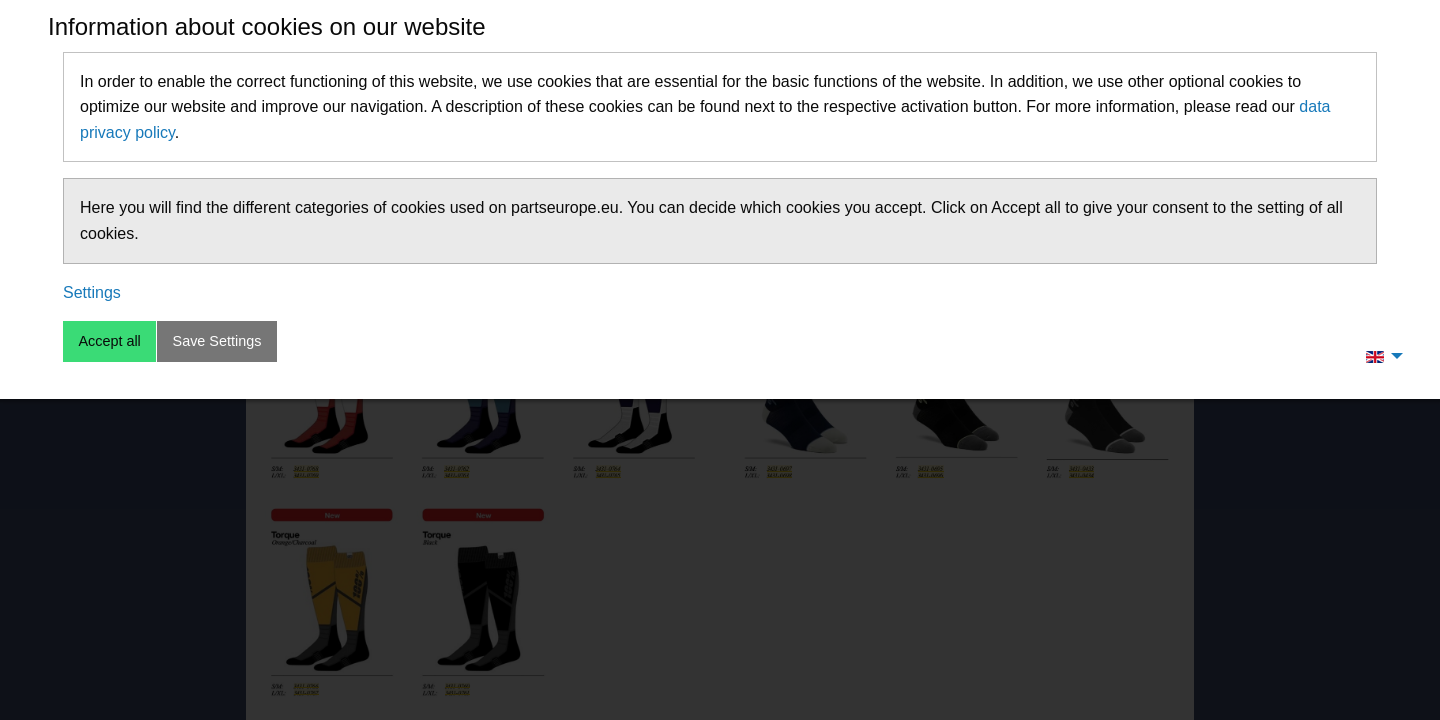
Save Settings (217, 341)
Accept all (109, 341)
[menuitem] (1379, 356)
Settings (92, 292)
